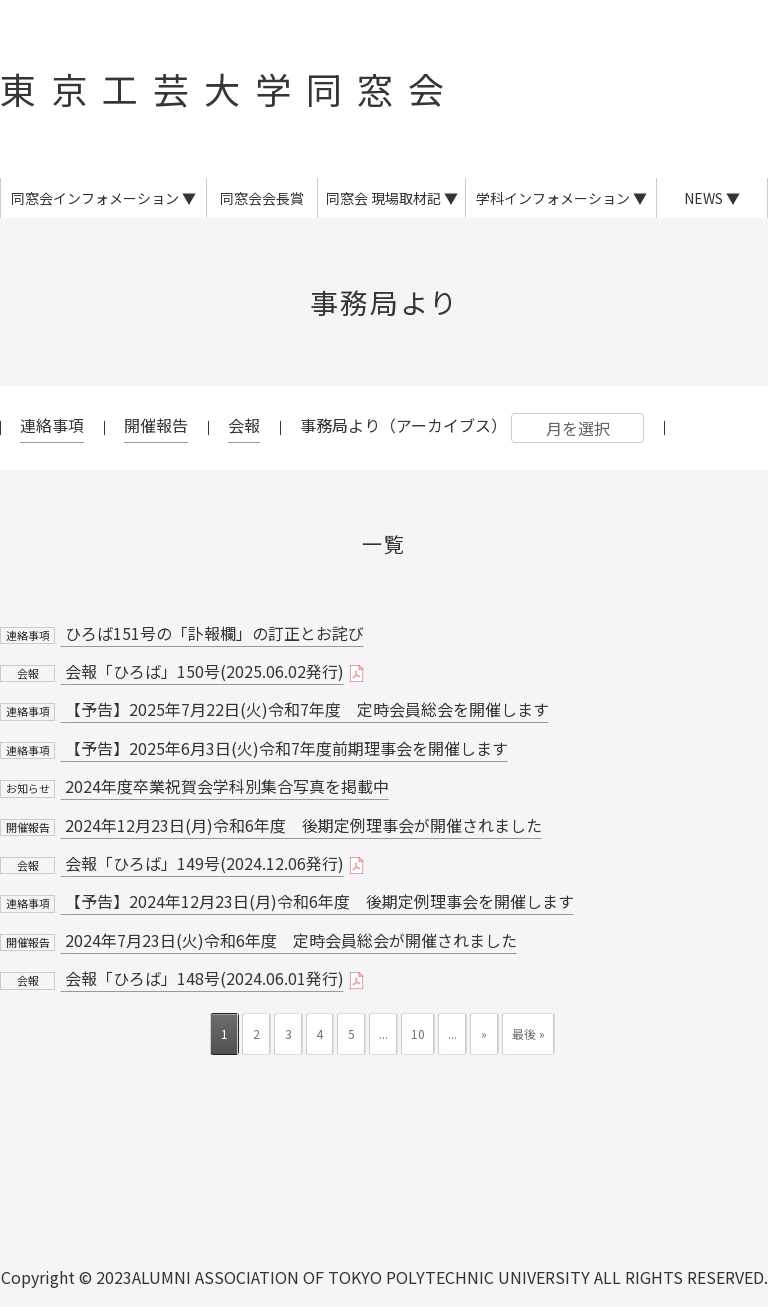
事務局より (384, 302)
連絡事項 (52, 425)
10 (418, 1033)
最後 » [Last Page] (528, 1033)
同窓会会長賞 (262, 198)
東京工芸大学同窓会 (229, 88)
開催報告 (156, 425)
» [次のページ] (484, 1033)
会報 (244, 425)
